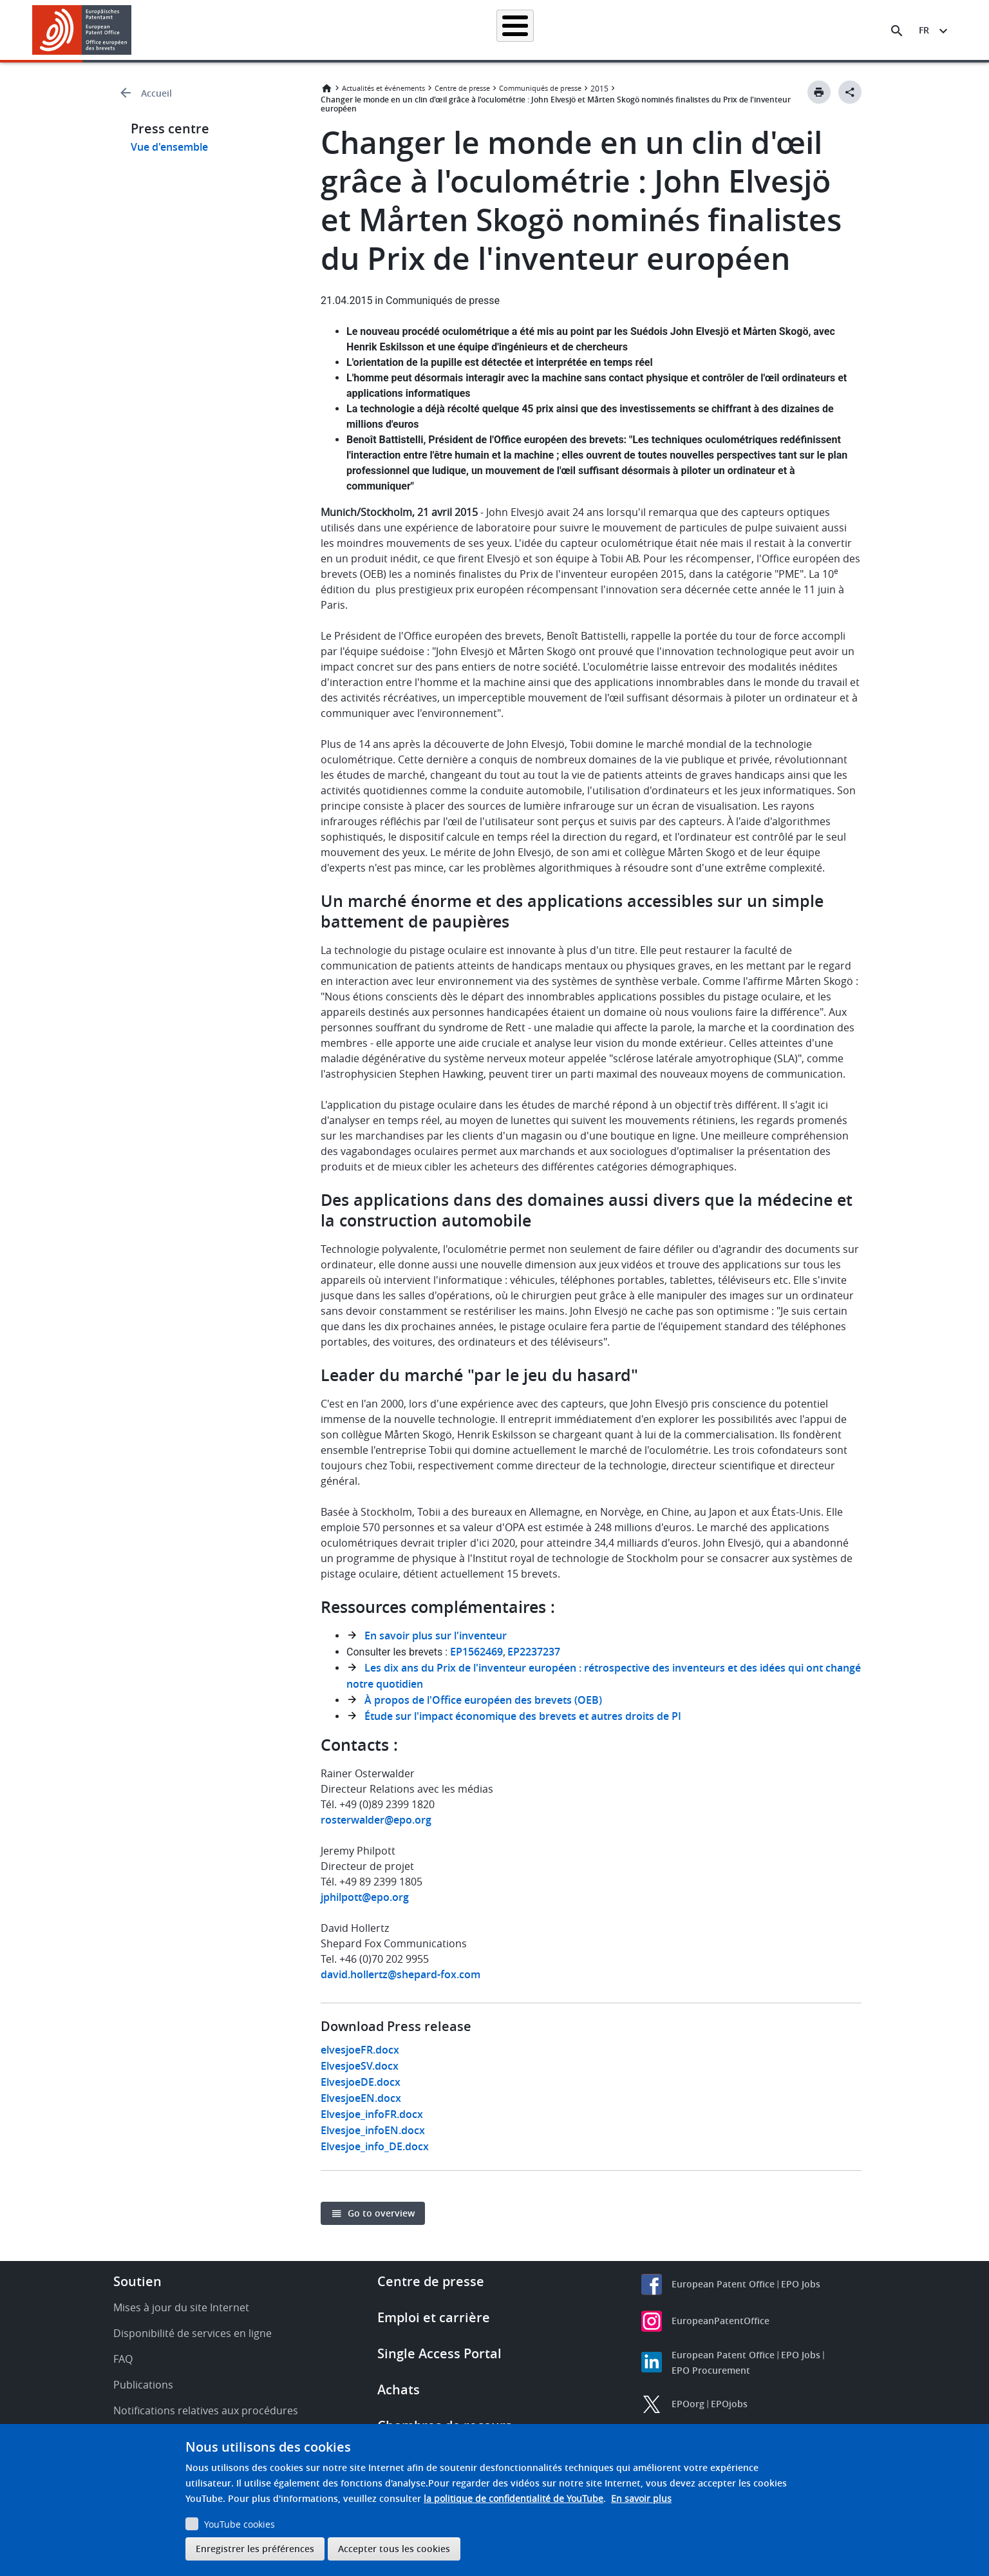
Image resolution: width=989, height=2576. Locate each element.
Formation (720, 29)
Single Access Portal (439, 2353)
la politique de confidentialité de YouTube (513, 2498)
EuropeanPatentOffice (720, 2320)
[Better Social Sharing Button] (850, 92)
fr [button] (924, 30)
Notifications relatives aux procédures (205, 2410)
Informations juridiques (510, 29)
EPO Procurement (711, 2370)
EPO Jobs (800, 2284)
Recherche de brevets (298, 29)
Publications (143, 2385)
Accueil (218, 29)
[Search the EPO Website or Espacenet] (897, 31)
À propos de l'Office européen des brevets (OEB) (483, 1700)
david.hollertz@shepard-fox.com (400, 1974)
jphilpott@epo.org (365, 1897)
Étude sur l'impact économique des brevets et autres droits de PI (522, 1716)
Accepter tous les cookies (394, 2549)
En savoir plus (641, 2498)
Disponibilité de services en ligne (192, 2333)
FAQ (123, 2359)
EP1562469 (476, 1652)
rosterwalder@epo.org (376, 1820)
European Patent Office (723, 2284)
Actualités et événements (627, 29)
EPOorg (688, 2404)
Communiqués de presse (540, 88)
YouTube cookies (239, 2524)
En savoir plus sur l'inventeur (435, 1635)
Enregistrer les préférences (255, 2549)
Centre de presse (462, 88)
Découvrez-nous (794, 29)
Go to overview (381, 2213)
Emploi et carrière (433, 2317)
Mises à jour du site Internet (181, 2307)
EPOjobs (729, 2404)
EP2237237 (535, 1652)
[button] (133, 31)
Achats (398, 2389)
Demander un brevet (402, 29)
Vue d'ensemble (169, 147)
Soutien (137, 2281)
